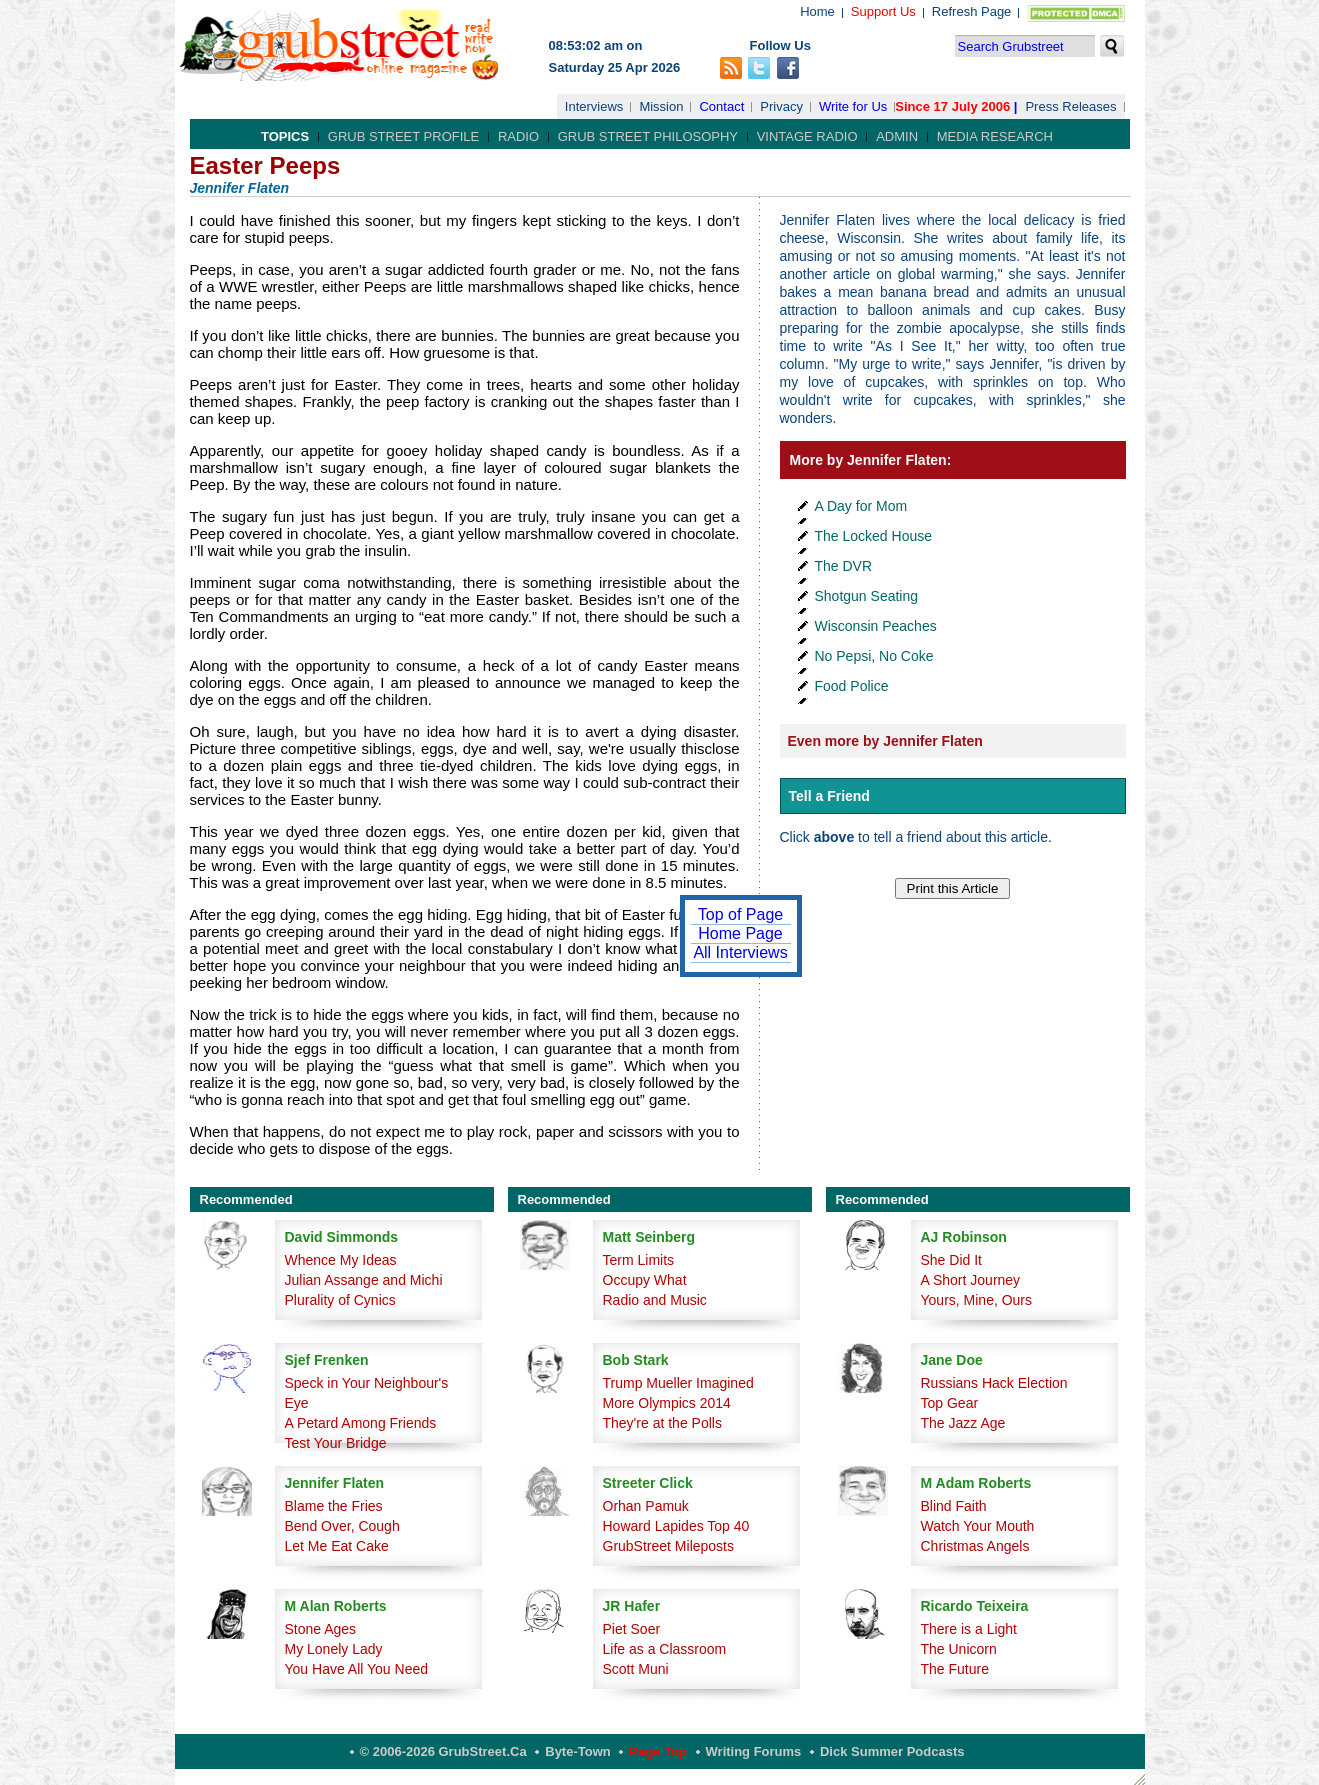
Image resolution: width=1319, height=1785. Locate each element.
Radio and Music (655, 1300)
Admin (897, 136)
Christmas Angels (975, 1546)
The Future (955, 1669)
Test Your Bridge (336, 1443)
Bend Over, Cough (342, 1526)
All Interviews (740, 952)
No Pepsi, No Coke (874, 656)
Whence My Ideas (341, 1260)
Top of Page (740, 914)
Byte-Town (577, 1751)
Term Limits (639, 1260)
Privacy (781, 106)
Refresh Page (972, 11)
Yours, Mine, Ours (977, 1300)
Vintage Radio (807, 136)
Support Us (883, 11)
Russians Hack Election (994, 1383)
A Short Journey (971, 1280)
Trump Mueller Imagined (678, 1383)
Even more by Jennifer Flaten (885, 741)
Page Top (658, 1751)
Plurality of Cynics (340, 1300)
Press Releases (1070, 106)
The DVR (844, 566)
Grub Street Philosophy (648, 136)
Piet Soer (632, 1629)
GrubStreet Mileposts (669, 1546)
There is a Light (969, 1629)
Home (817, 11)
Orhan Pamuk (646, 1506)
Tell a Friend (829, 796)
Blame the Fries (334, 1506)
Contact (721, 106)
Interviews (594, 106)
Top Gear (950, 1403)
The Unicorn (959, 1649)
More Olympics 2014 (667, 1403)
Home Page (740, 933)
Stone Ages (321, 1629)
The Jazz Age (963, 1423)
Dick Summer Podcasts (892, 1751)
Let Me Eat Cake (337, 1546)
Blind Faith (954, 1506)
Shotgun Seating (867, 596)
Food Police (852, 686)
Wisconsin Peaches (876, 626)
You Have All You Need (357, 1669)
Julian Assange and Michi (364, 1280)
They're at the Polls (662, 1423)
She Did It (951, 1260)
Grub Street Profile (403, 136)
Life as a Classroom (665, 1649)
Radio (518, 136)
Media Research (995, 136)
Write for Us (853, 106)
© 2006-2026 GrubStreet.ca (443, 1751)
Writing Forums (754, 1751)
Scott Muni (636, 1669)
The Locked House (874, 536)
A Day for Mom (861, 506)
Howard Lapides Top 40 (676, 1526)
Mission (661, 106)
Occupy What (645, 1280)
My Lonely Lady (334, 1649)
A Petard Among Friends (361, 1423)
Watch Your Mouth (978, 1526)
